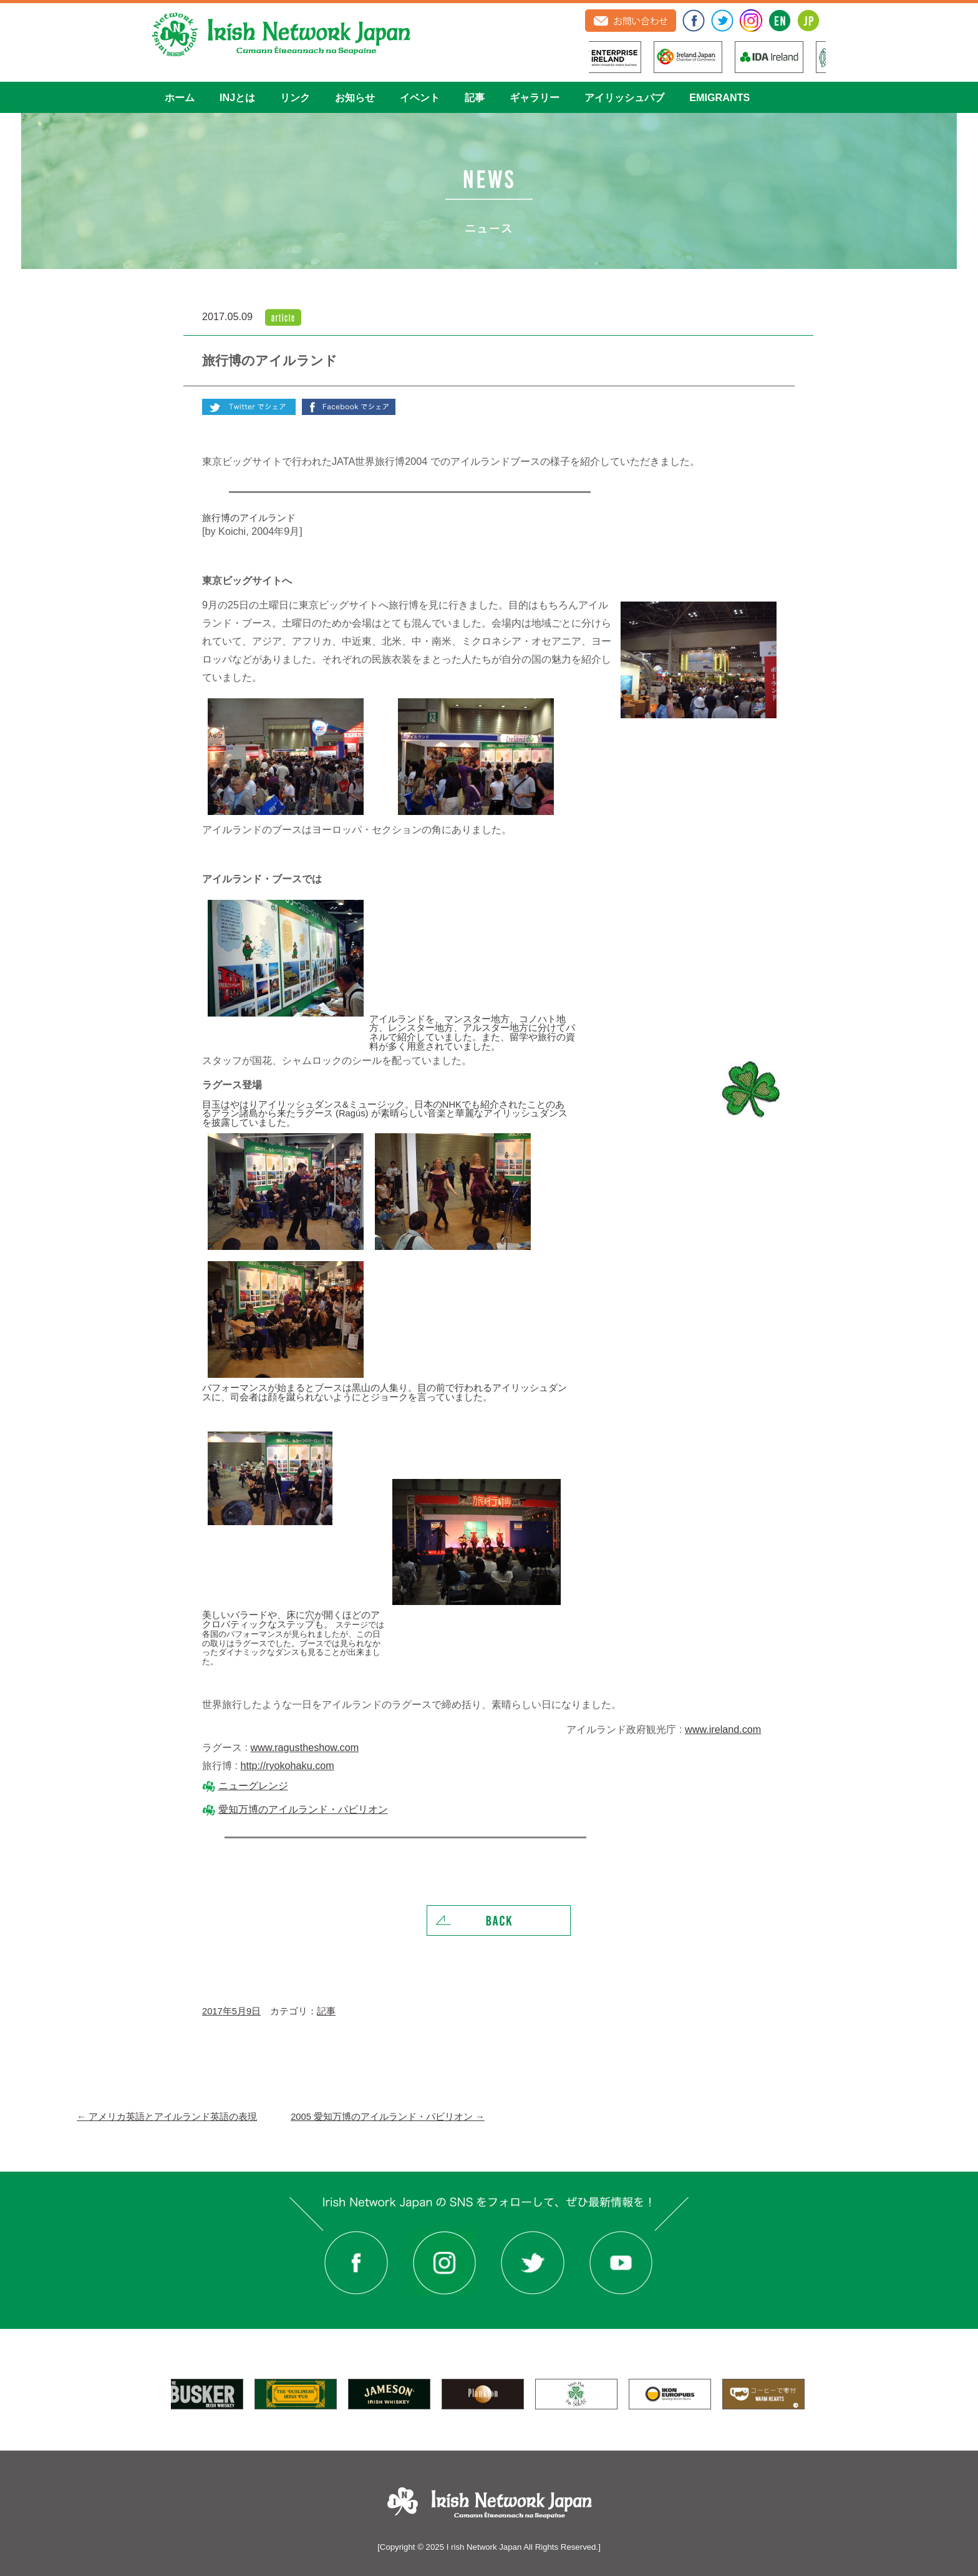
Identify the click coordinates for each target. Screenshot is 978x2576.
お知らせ (355, 97)
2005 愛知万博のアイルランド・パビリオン (388, 2117)
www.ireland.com (723, 1729)
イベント (420, 97)
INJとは (237, 97)
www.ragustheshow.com (305, 1747)
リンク (295, 97)
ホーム (180, 97)
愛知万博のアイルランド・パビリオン (303, 1809)
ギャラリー (534, 97)
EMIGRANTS (719, 97)
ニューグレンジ (253, 1785)
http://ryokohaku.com (287, 1765)
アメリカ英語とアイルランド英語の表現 (167, 2117)
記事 (475, 97)
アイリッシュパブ (624, 97)
